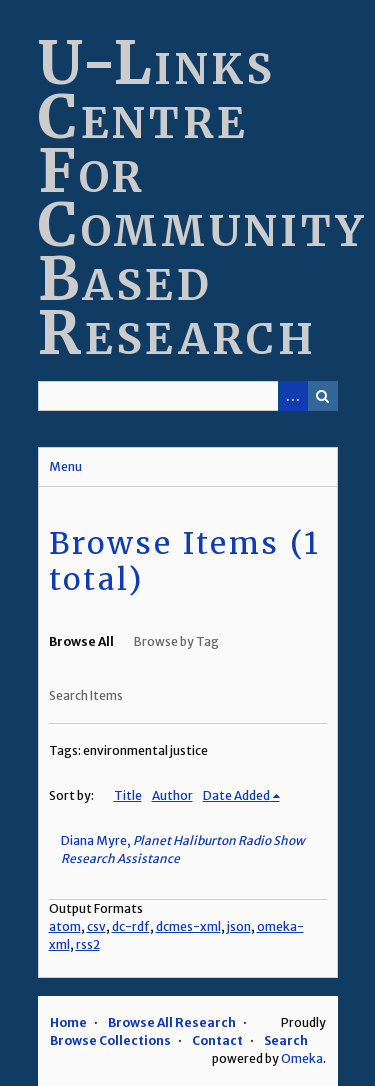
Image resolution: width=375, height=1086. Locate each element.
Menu (65, 466)
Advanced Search (293, 396)
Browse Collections (110, 1040)
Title (128, 795)
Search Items (86, 695)
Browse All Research (172, 1022)
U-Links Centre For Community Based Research (202, 197)
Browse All (81, 641)
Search (323, 396)
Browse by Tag (176, 641)
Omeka (302, 1058)
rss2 (88, 944)
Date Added (236, 795)
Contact (217, 1040)
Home (68, 1022)
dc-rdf (131, 926)
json (239, 926)
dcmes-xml (188, 926)
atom (65, 926)
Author (172, 795)
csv (96, 926)
